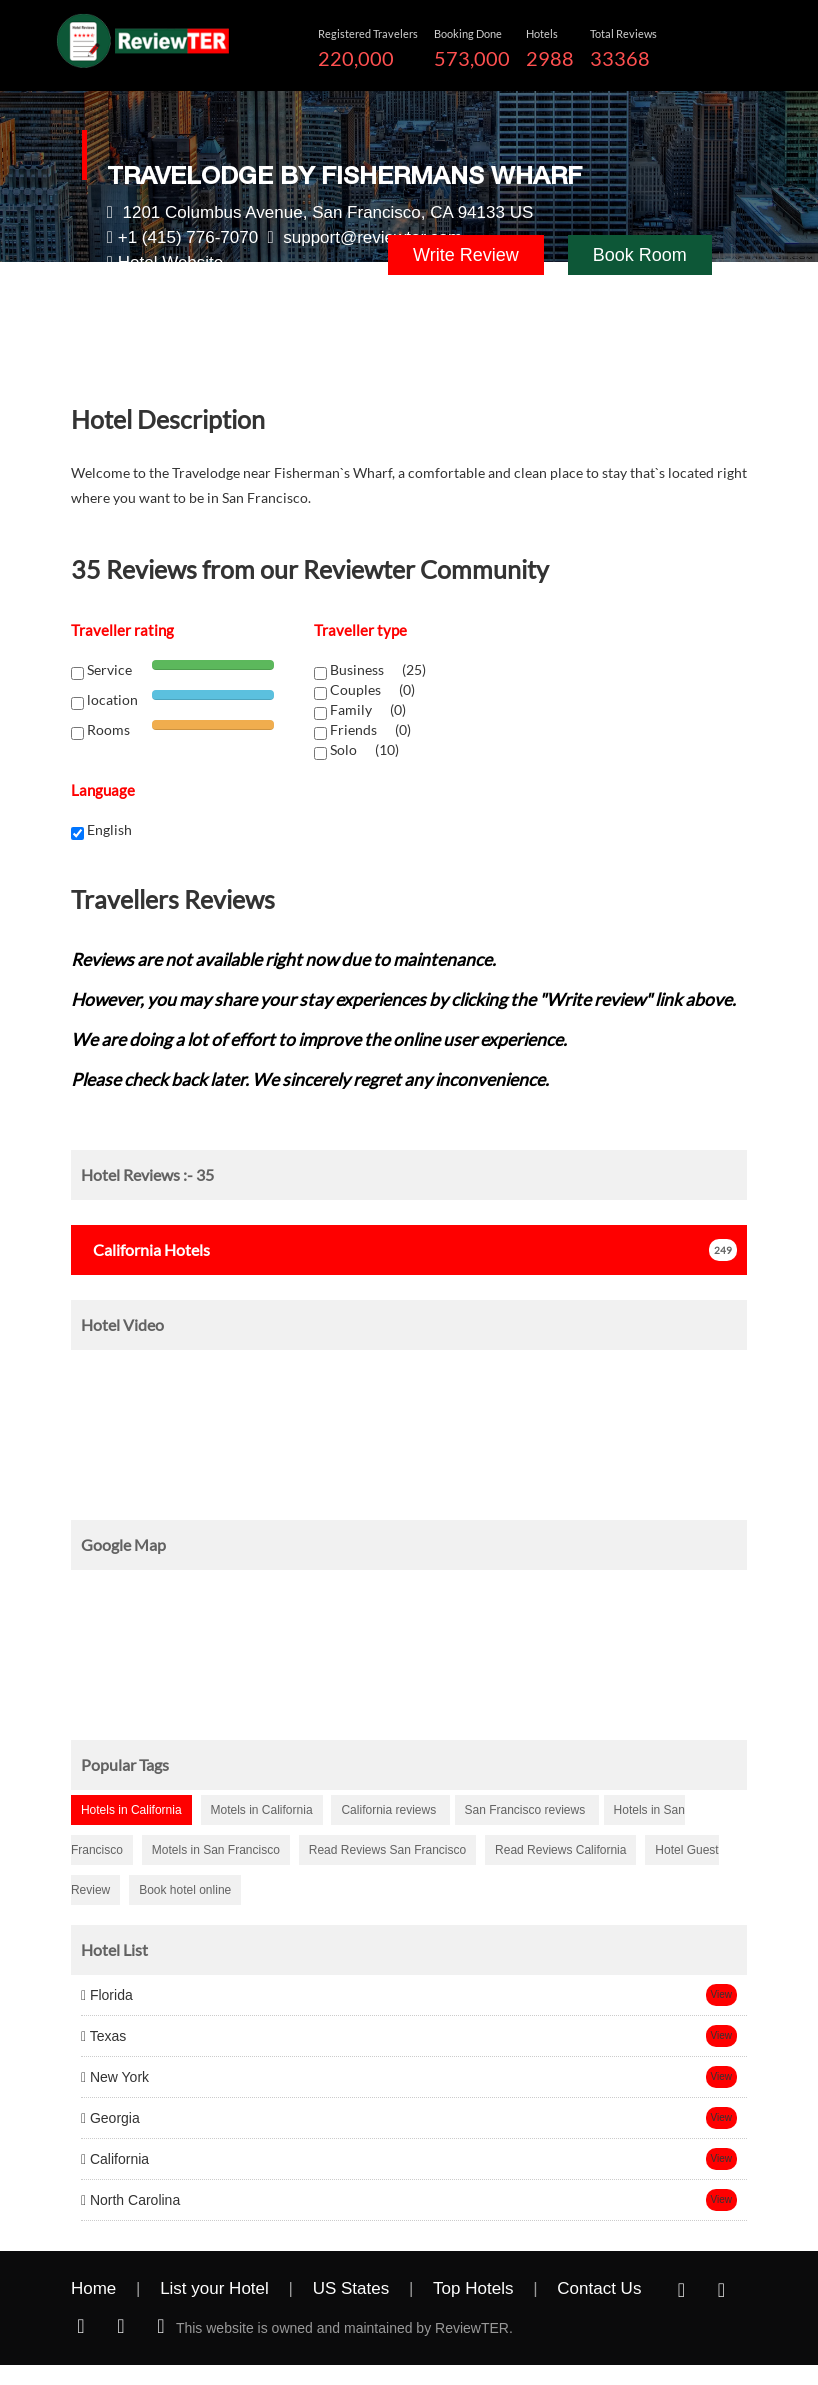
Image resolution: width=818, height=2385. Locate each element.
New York (115, 2077)
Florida (107, 1995)
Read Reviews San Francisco (387, 1850)
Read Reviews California (560, 1850)
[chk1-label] (320, 673)
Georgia (110, 2118)
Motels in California (262, 1810)
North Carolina (130, 2200)
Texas (103, 2036)
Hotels (145, 1249)
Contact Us (599, 2288)
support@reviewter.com (372, 237)
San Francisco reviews (527, 1810)
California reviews (390, 1810)
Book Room (640, 255)
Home (93, 2288)
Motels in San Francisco (216, 1850)
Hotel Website (171, 262)
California (115, 2159)
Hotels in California (131, 1810)
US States (351, 2288)
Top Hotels (473, 2288)
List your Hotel (214, 2288)
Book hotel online (185, 1890)
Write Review (466, 255)
